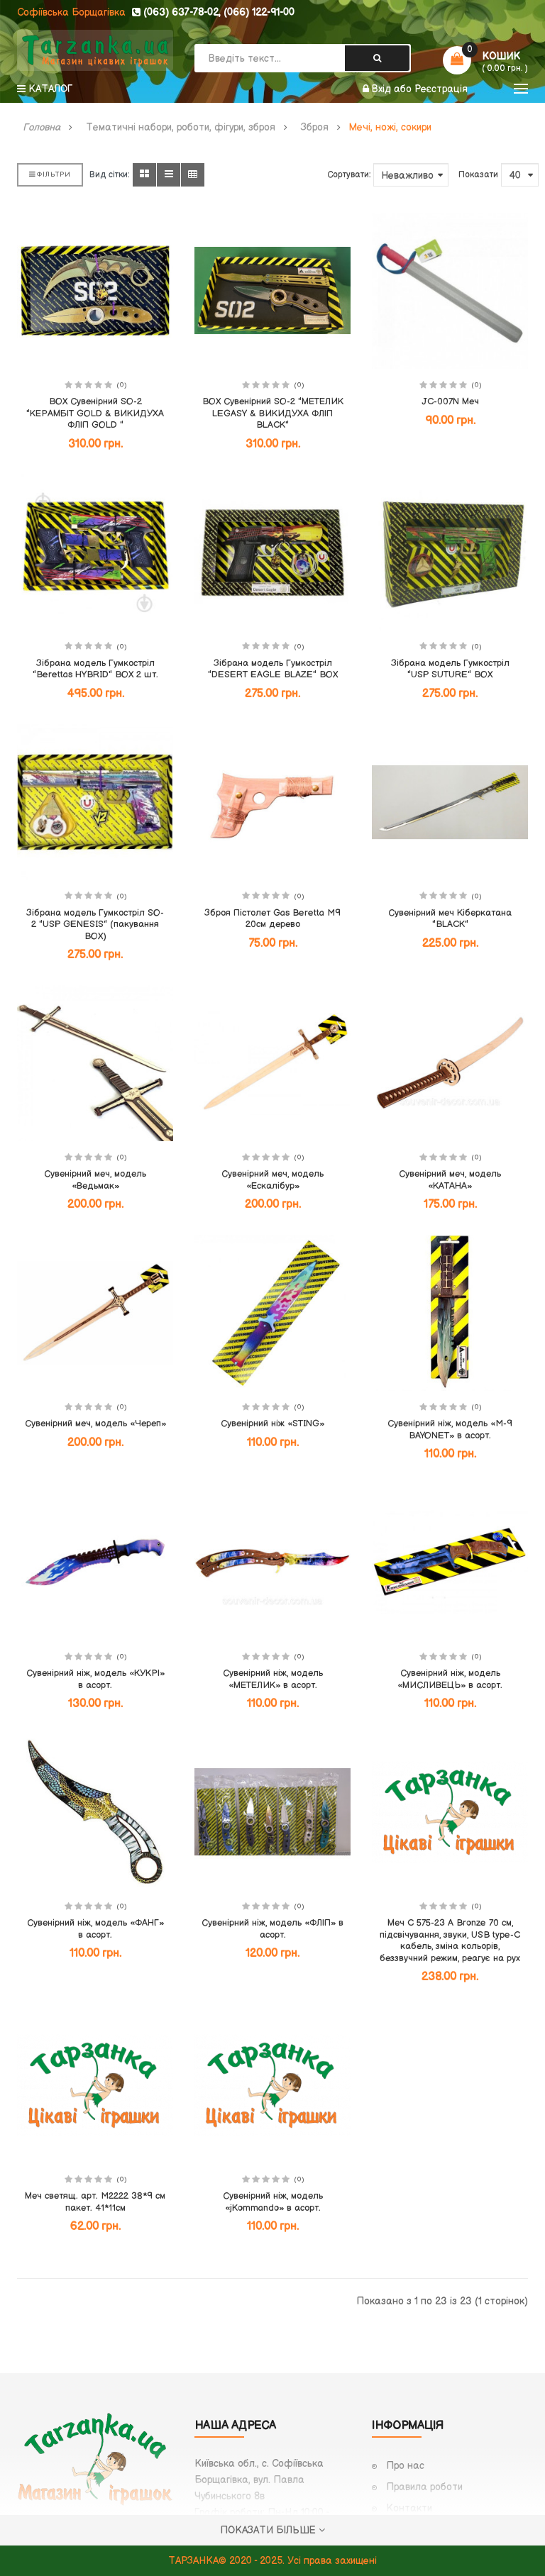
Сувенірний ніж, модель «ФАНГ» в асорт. (95, 1929)
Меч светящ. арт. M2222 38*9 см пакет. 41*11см (95, 2202)
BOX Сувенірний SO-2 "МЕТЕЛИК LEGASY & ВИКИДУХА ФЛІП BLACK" (272, 413)
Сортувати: (348, 175)
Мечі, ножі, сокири (389, 128)
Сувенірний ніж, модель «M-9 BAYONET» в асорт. (449, 1429)
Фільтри (50, 174)
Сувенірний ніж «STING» (272, 1423)
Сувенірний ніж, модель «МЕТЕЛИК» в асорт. (273, 1679)
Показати (478, 175)
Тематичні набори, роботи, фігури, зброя (180, 128)
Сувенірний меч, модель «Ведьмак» (95, 1180)
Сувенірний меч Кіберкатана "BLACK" (450, 919)
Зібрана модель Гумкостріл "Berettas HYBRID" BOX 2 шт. (95, 669)
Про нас (405, 2466)
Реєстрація (441, 89)
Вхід (383, 89)
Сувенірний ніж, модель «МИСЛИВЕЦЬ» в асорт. (449, 1679)
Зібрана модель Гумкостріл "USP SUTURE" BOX (450, 669)
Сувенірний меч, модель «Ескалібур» (272, 1180)
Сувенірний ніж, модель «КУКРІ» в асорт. (95, 1679)
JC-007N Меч (450, 401)
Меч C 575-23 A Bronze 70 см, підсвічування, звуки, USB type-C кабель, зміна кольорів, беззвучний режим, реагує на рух (450, 1940)
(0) (121, 385)
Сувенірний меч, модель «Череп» (95, 1423)
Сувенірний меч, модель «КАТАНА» (450, 1180)
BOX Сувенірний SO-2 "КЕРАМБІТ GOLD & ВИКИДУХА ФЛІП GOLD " (95, 413)
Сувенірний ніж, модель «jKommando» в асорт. (273, 2202)
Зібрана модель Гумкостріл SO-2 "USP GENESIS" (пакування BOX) (95, 924)
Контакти (409, 2508)
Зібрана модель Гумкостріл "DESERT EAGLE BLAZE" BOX (273, 669)
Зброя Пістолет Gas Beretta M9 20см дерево (272, 919)
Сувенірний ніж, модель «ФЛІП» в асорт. (272, 1929)
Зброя (315, 128)
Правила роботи (424, 2487)
